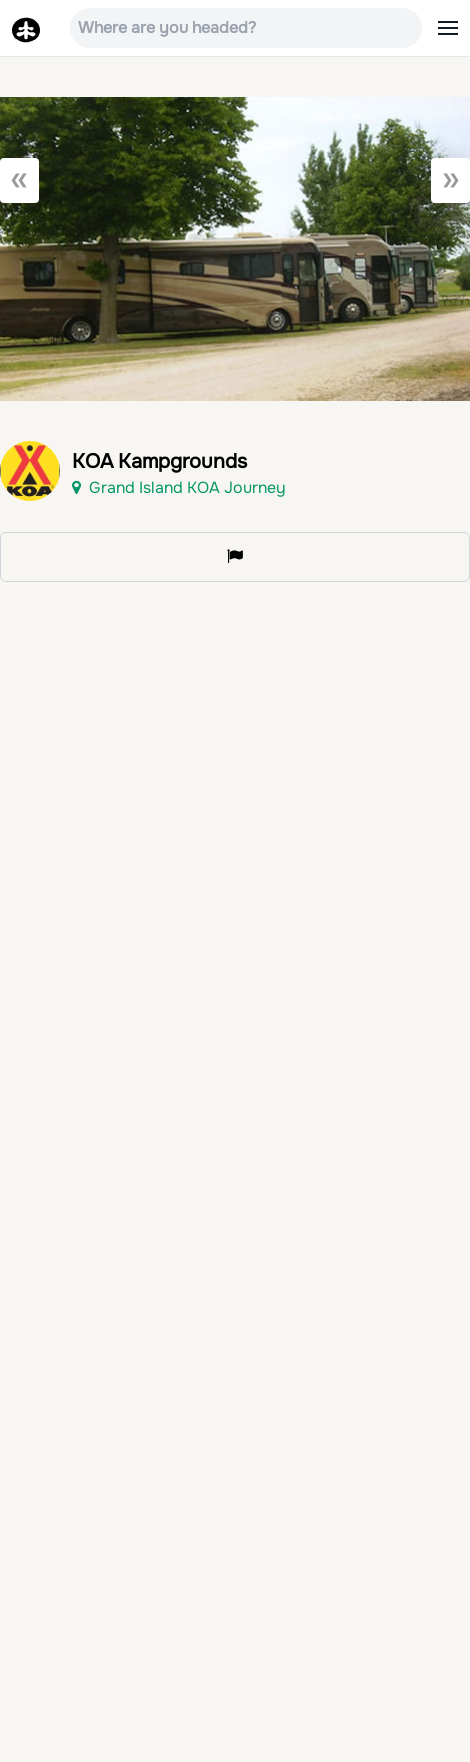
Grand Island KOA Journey (179, 487)
